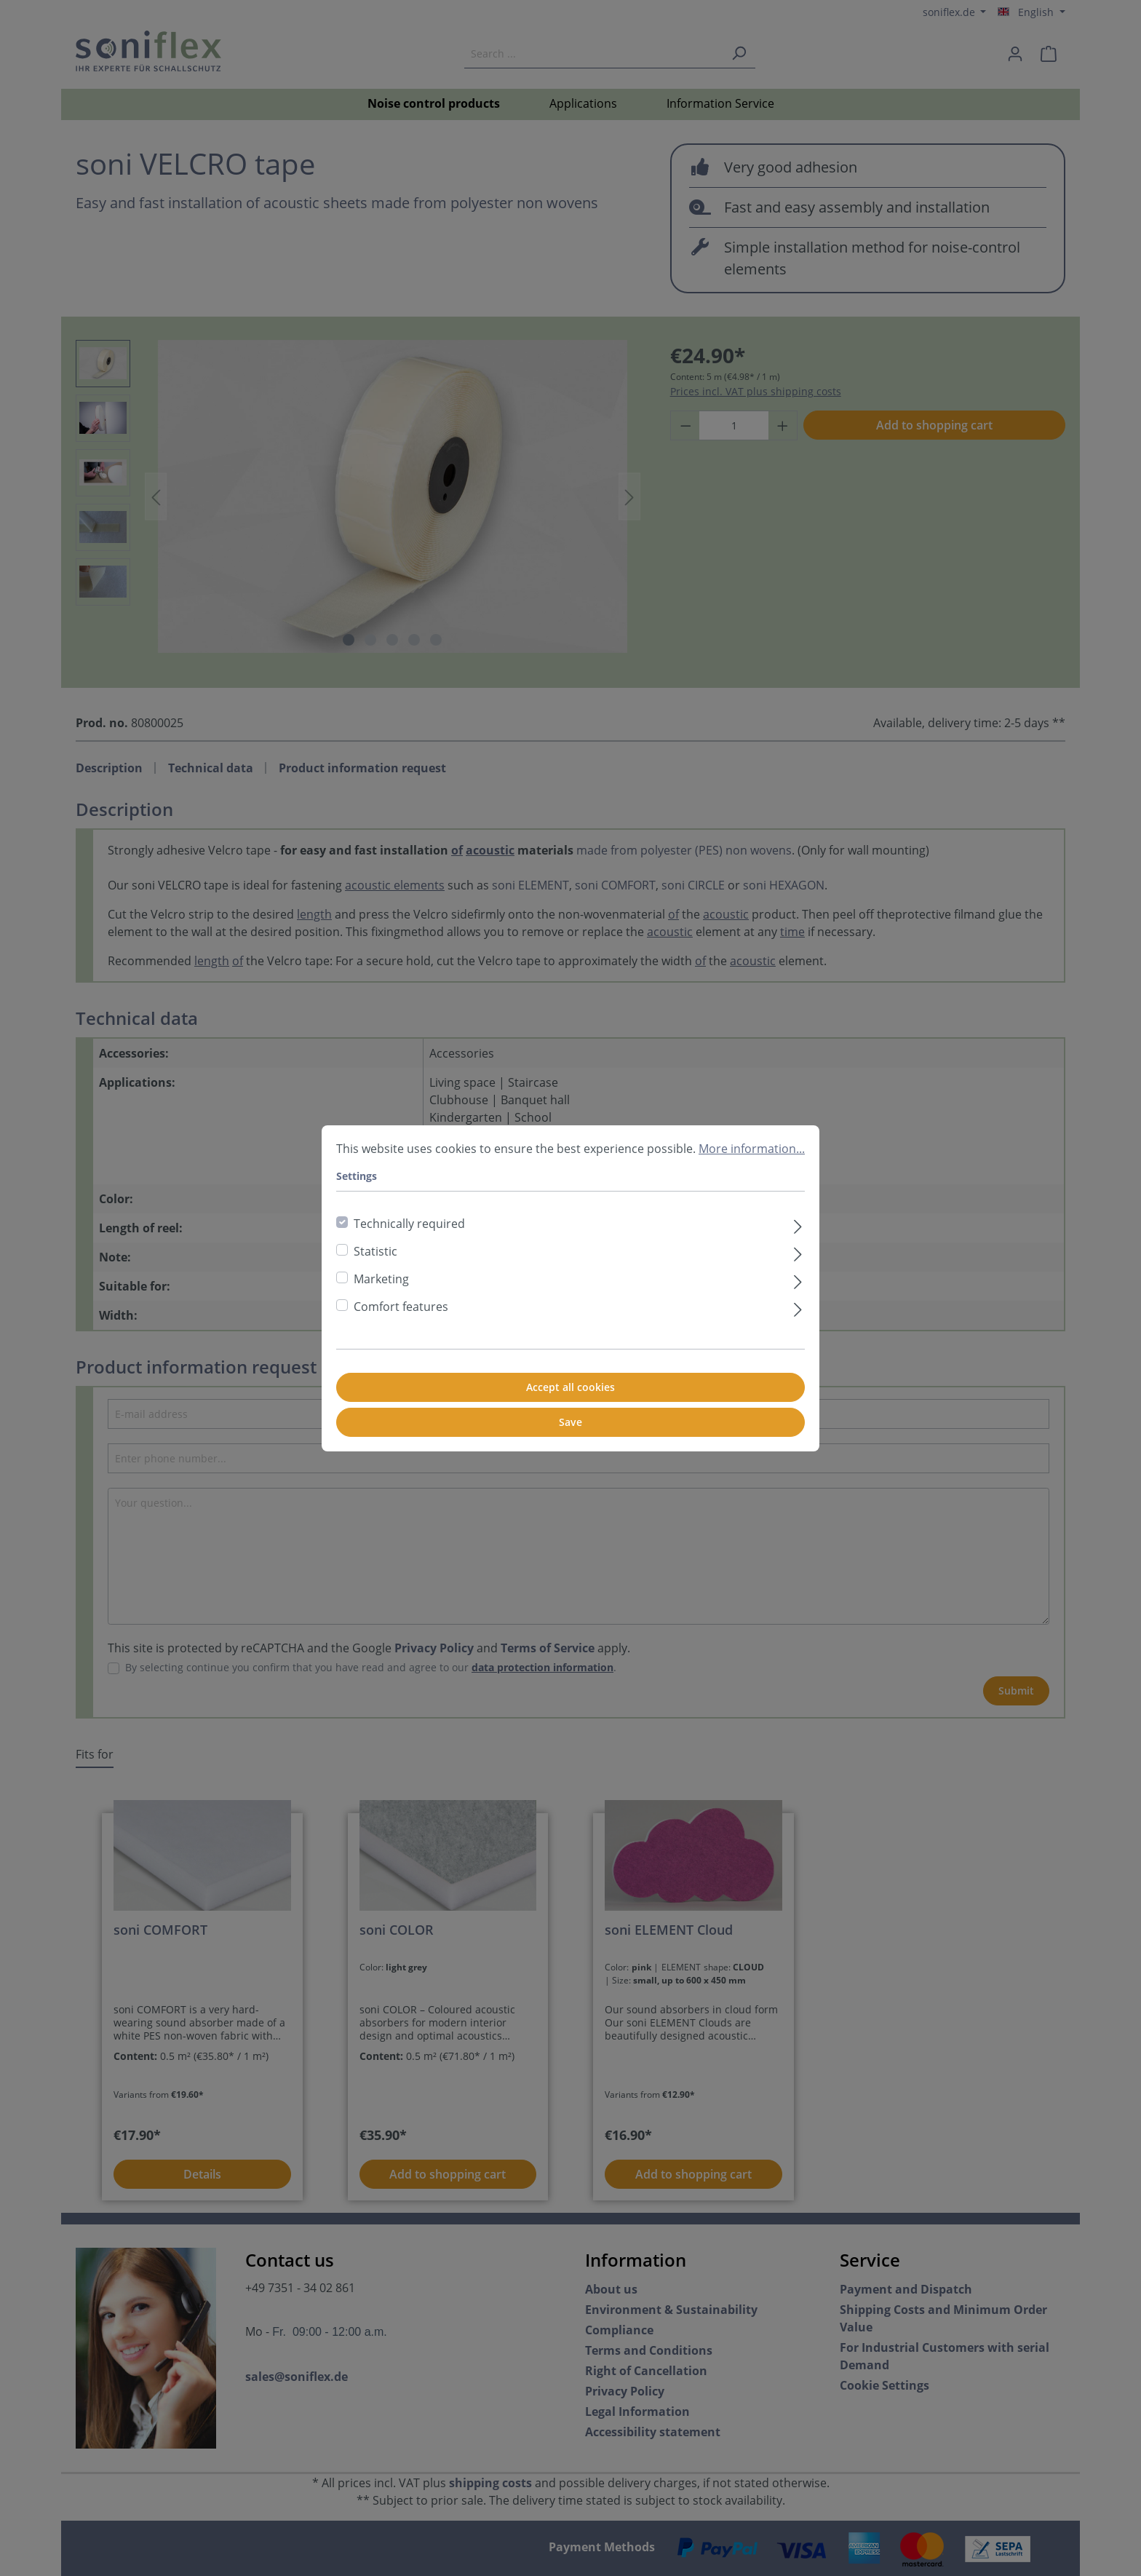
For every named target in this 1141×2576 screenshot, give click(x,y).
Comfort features (401, 1307)
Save (570, 1422)
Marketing (381, 1279)
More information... (752, 1149)
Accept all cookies (570, 1387)
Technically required (409, 1224)
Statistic (375, 1251)
